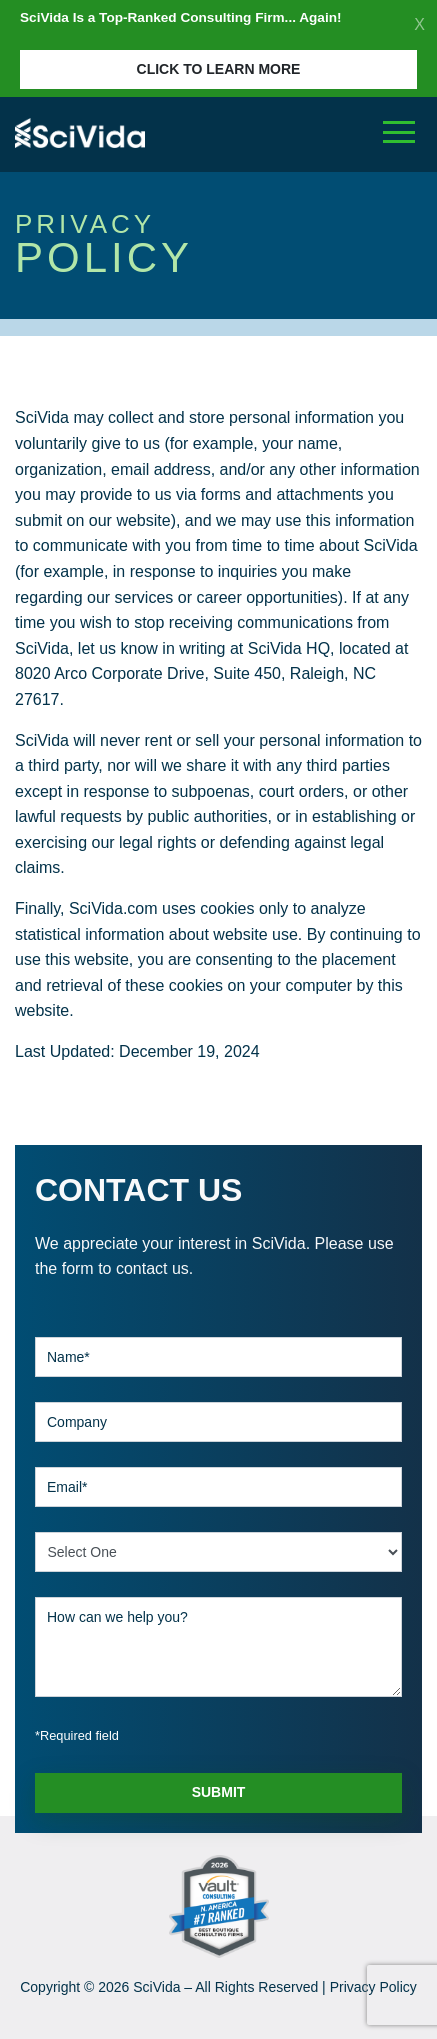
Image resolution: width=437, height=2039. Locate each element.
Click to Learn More (219, 69)
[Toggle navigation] (398, 132)
